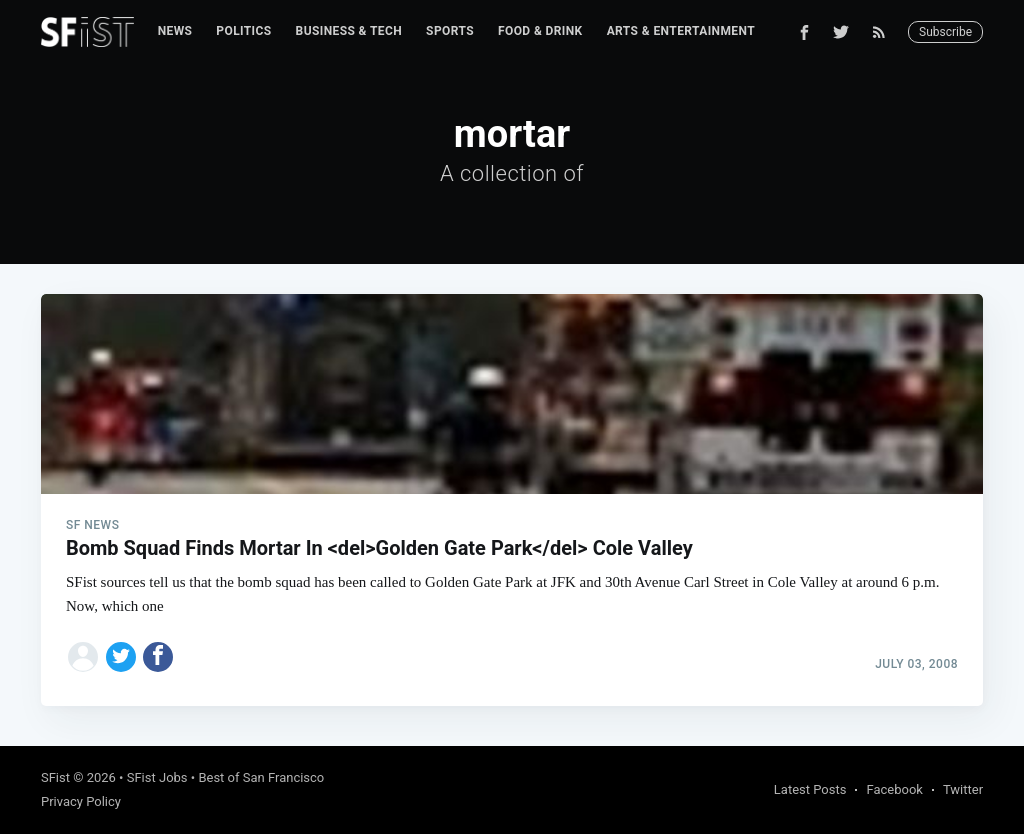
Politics (243, 31)
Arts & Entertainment (681, 31)
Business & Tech (349, 31)
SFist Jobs (157, 777)
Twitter (963, 789)
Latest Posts (810, 789)
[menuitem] (175, 31)
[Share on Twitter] (121, 657)
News (175, 31)
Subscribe (945, 32)
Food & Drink (540, 31)
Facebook (894, 789)
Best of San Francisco (261, 777)
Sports (450, 31)
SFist (55, 777)
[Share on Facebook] (158, 657)
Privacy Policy (81, 801)
